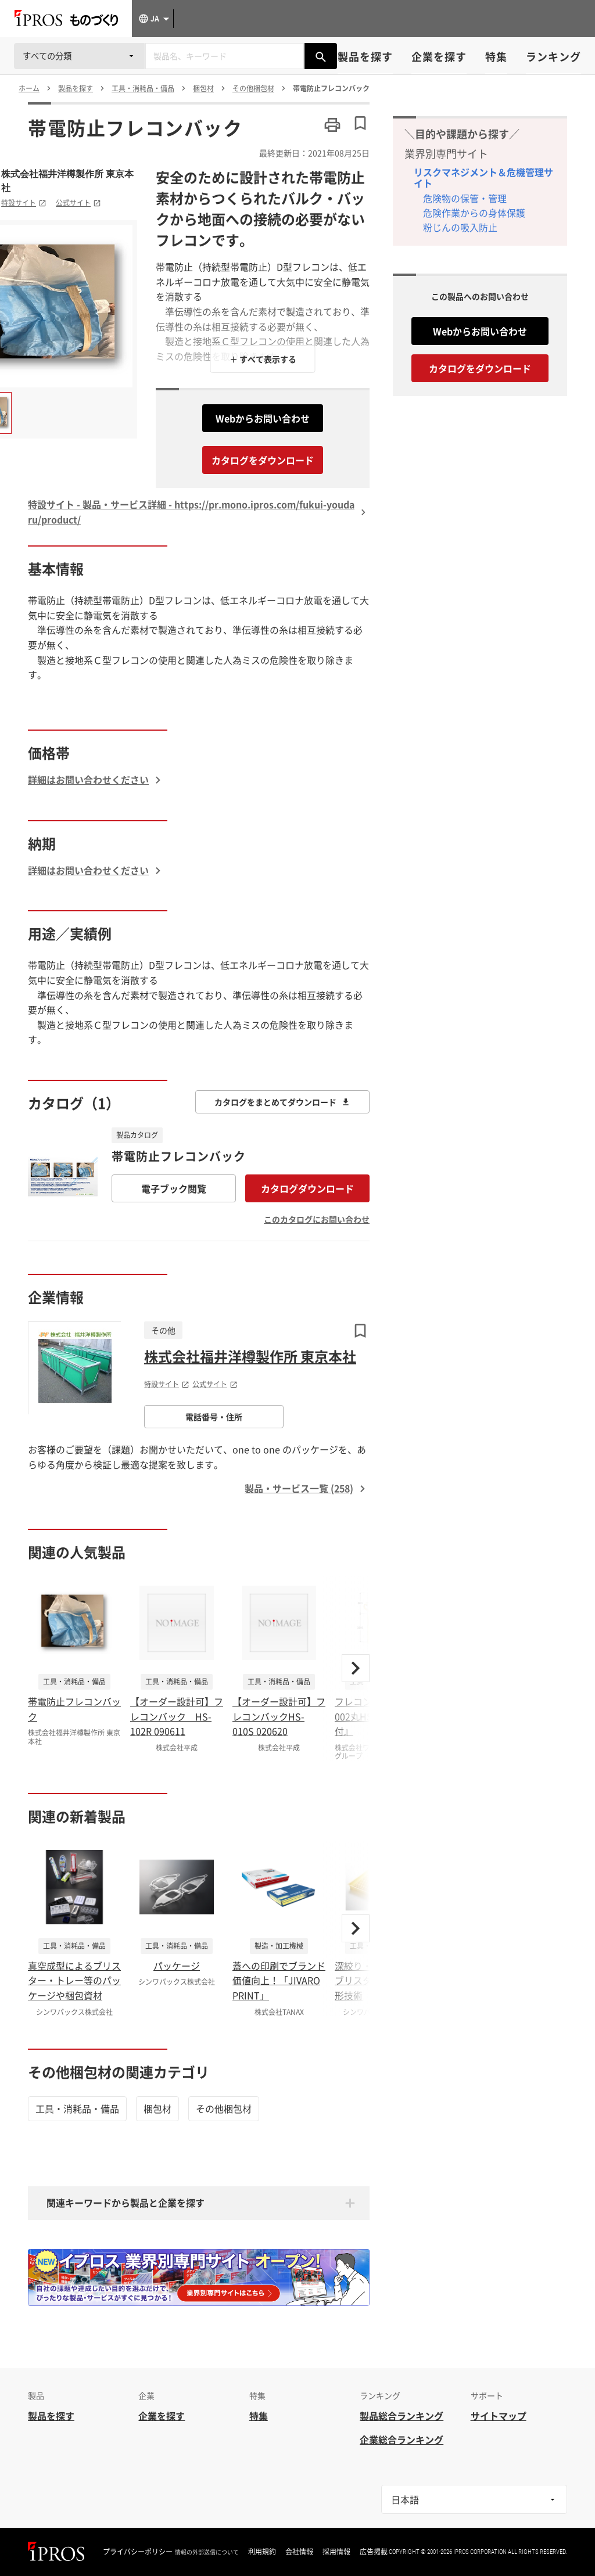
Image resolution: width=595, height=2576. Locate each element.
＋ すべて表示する (263, 359)
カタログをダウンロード (263, 460)
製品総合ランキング (401, 2416)
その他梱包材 (224, 2108)
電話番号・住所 (213, 1416)
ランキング (553, 56)
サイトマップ (498, 2416)
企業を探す (439, 56)
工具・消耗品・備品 (77, 2108)
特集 (496, 56)
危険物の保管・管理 (465, 198)
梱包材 (157, 2108)
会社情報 (299, 2552)
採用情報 (336, 2552)
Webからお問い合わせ (263, 418)
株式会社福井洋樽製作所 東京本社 (67, 180)
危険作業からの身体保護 (474, 213)
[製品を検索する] (320, 56)
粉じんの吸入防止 (460, 227)
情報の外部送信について (207, 2552)
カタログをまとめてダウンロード (282, 1102)
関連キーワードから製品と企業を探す (125, 2202)
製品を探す (365, 56)
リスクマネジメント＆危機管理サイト (483, 177)
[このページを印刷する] (332, 125)
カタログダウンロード (307, 1188)
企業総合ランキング (401, 2439)
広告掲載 (374, 2552)
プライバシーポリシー (138, 2552)
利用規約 (262, 2552)
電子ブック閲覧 (173, 1188)
